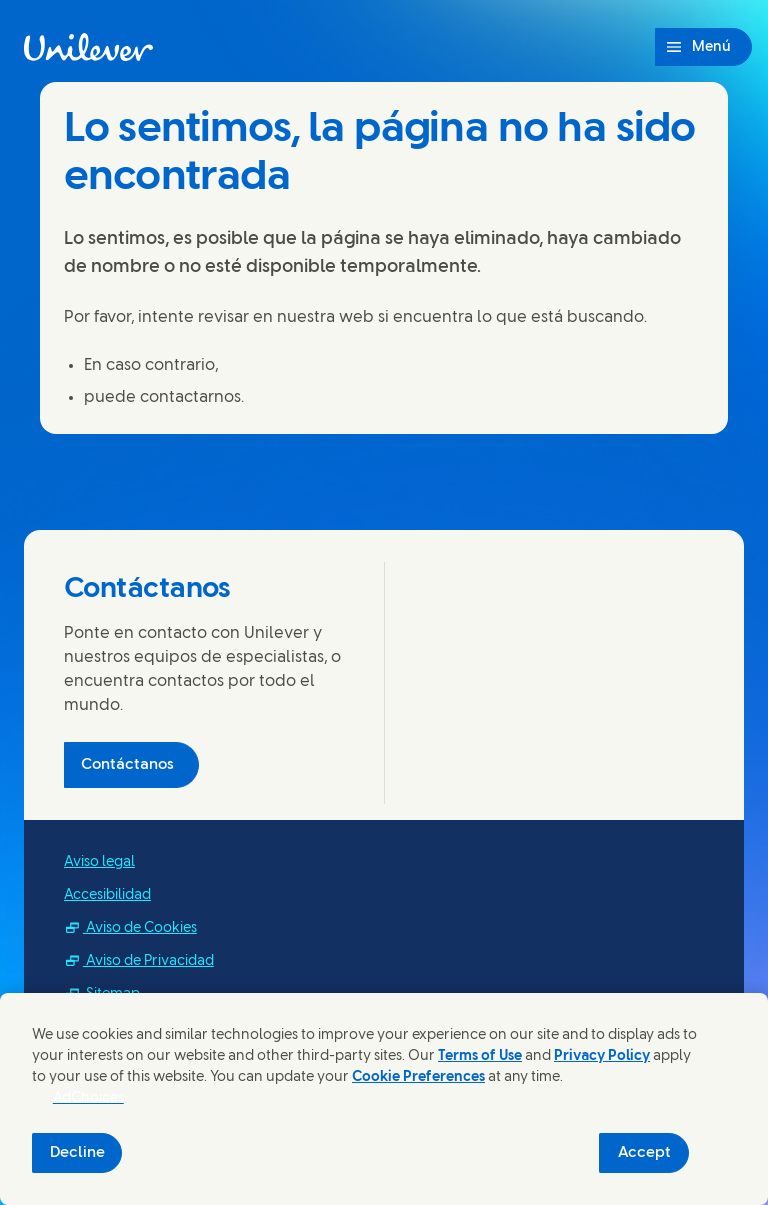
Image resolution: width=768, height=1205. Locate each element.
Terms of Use (480, 1056)
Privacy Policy (602, 1056)
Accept (644, 1153)
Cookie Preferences (418, 1077)
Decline (77, 1153)
